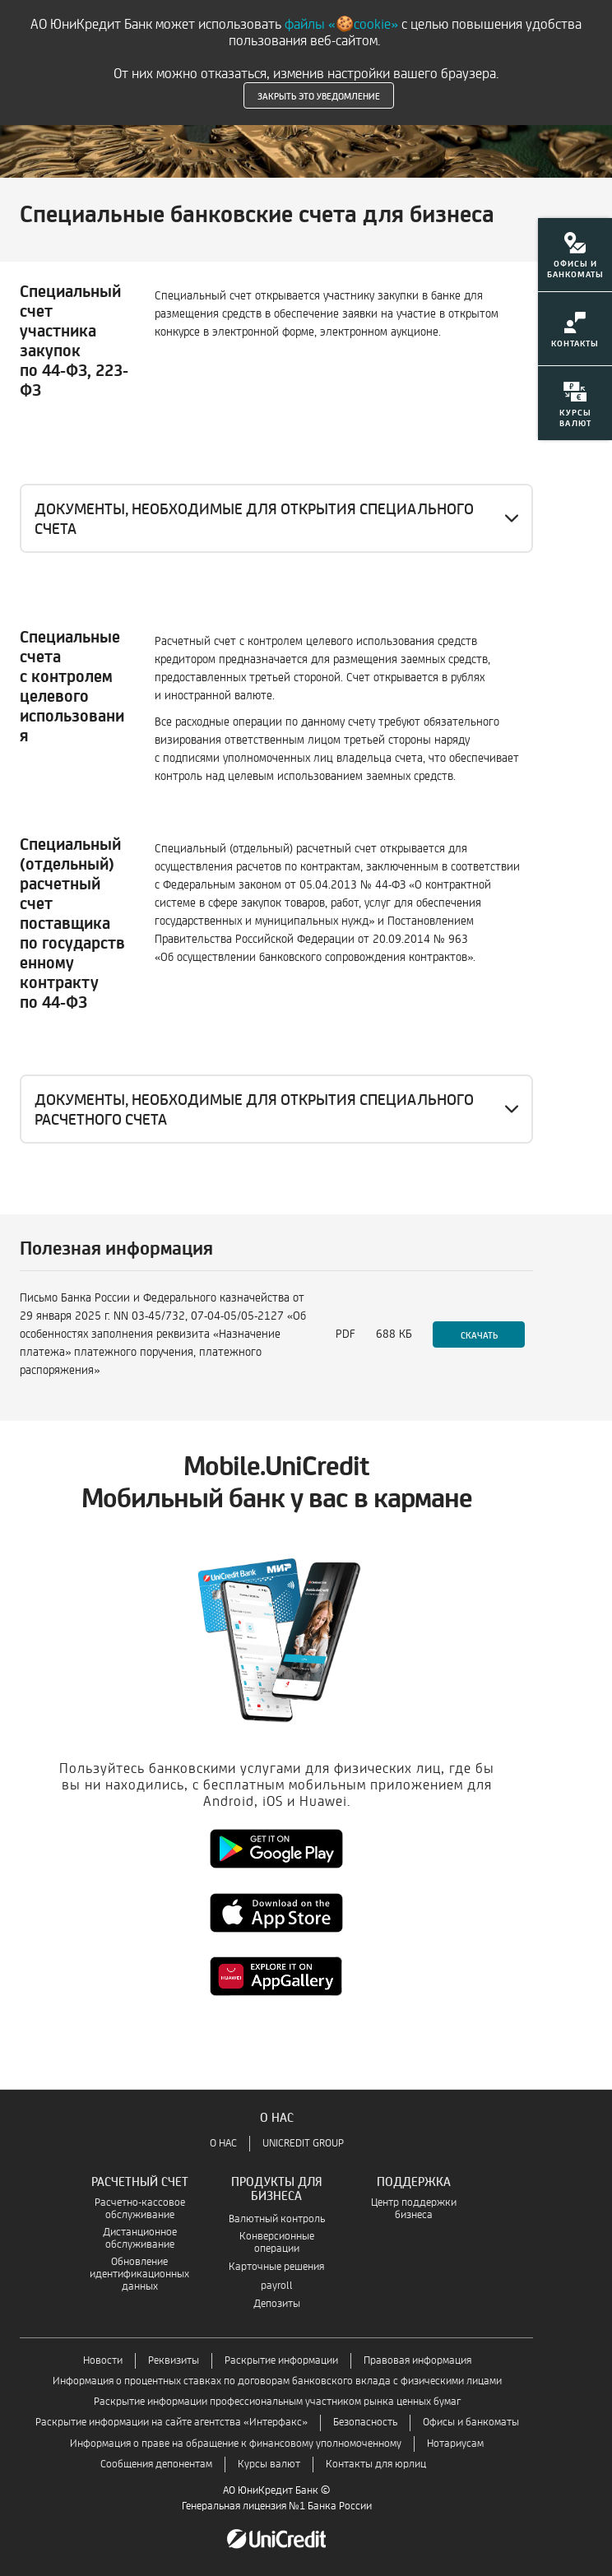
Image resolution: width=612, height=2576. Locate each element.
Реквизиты (173, 2361)
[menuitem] (575, 265)
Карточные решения (276, 2267)
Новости (103, 2361)
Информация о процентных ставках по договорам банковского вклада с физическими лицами (277, 2381)
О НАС (223, 2143)
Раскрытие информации (281, 2361)
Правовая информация (417, 2361)
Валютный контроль (277, 2219)
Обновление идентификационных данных (139, 2274)
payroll (277, 2286)
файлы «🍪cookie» (341, 24)
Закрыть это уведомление (318, 95)
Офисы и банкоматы (471, 2422)
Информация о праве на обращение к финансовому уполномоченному (235, 2444)
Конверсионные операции (276, 2242)
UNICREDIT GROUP (303, 2143)
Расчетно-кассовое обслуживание (140, 2209)
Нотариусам (455, 2444)
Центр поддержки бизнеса (414, 2209)
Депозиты (276, 2304)
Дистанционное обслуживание (140, 2238)
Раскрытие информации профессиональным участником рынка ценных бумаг (277, 2402)
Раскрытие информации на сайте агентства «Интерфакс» (171, 2422)
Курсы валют (269, 2464)
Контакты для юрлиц (376, 2464)
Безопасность (365, 2422)
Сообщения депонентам (156, 2464)
